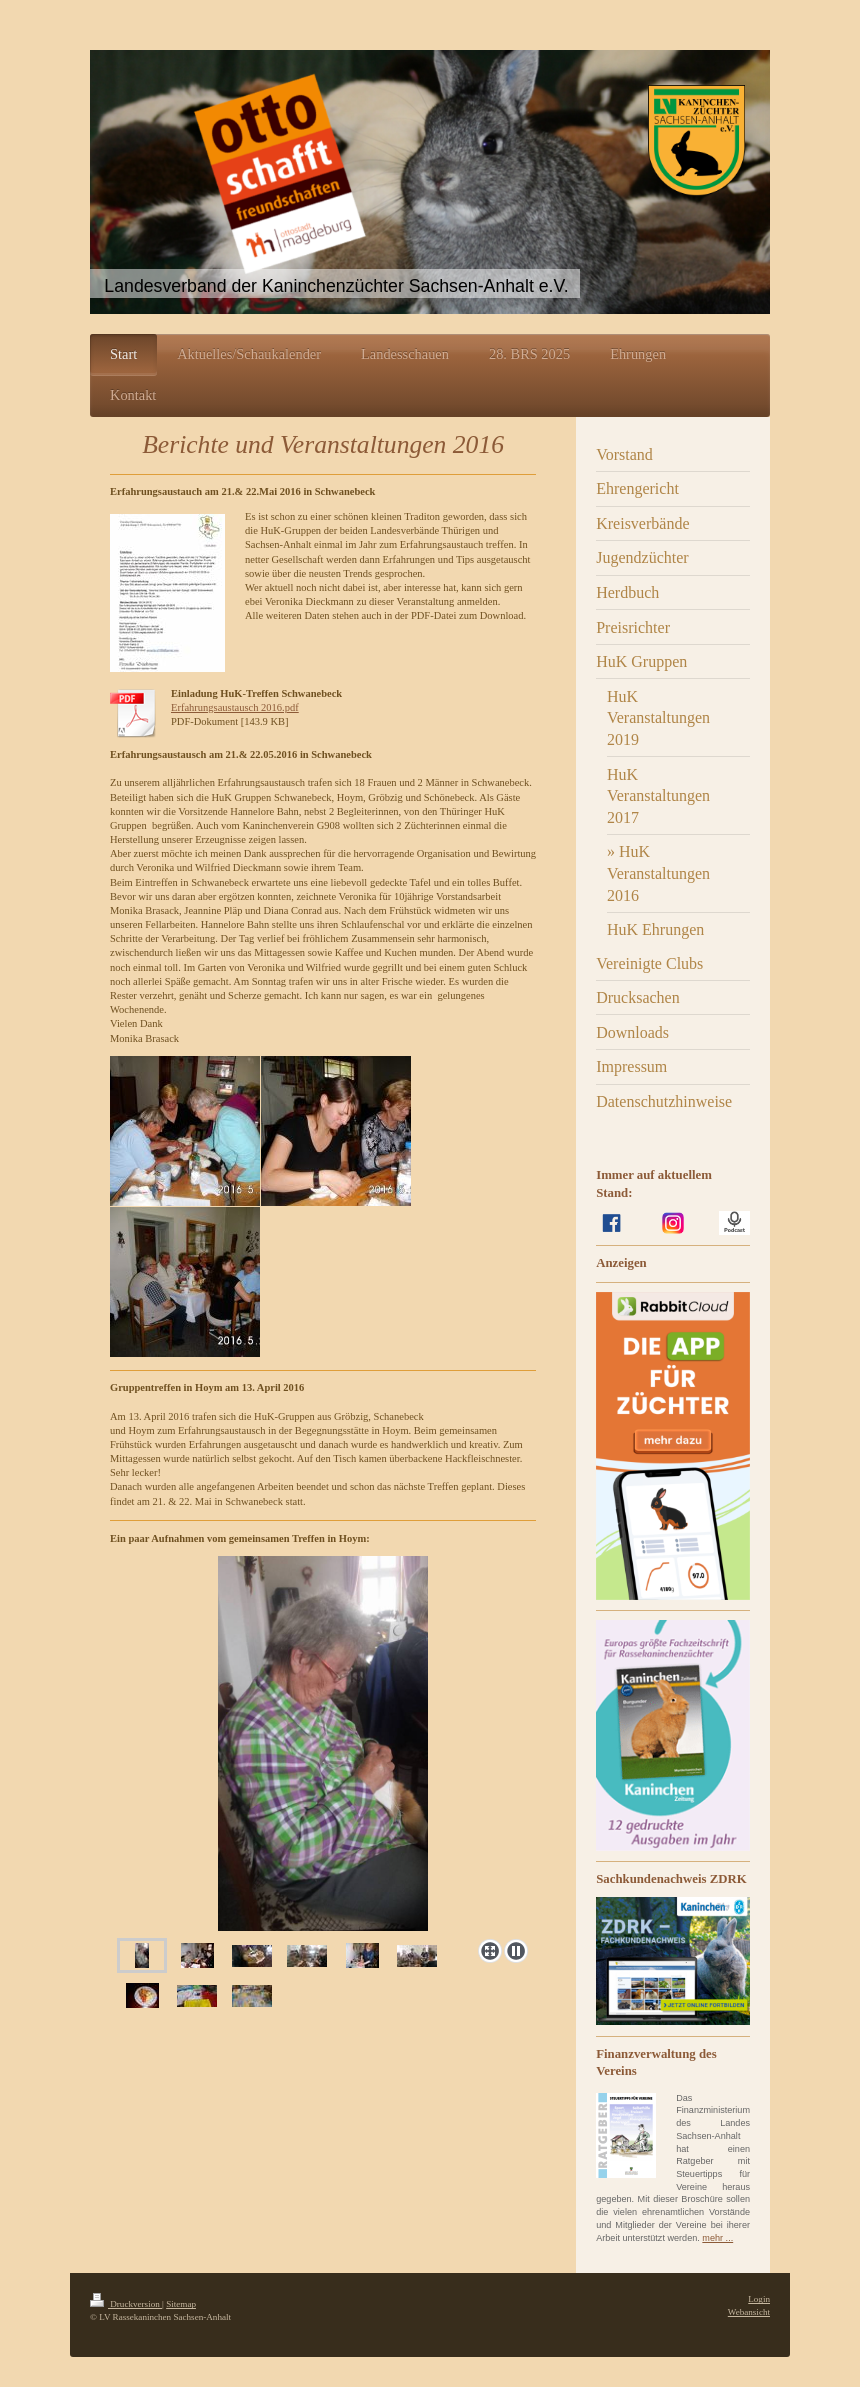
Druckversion (126, 2304)
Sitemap (181, 2304)
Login (759, 2299)
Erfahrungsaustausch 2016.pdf (235, 707)
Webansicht (749, 2312)
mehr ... (717, 2238)
